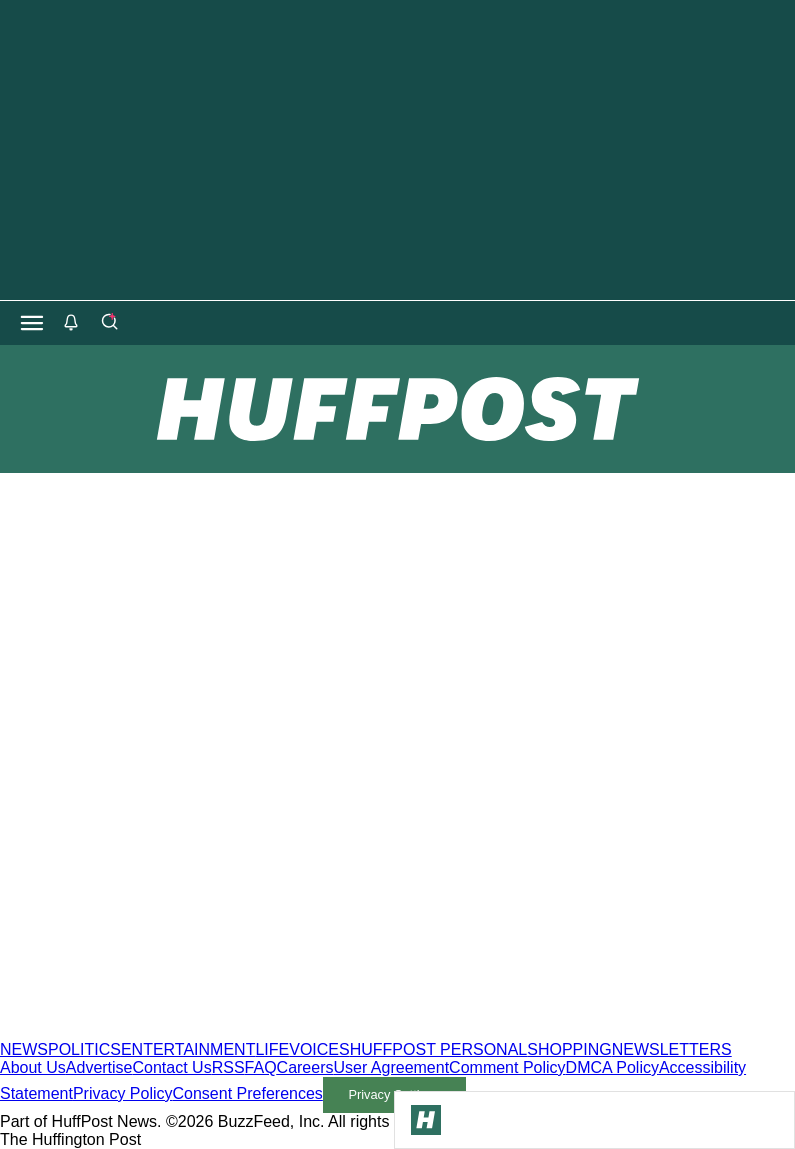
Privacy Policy (123, 1093)
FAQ (261, 1067)
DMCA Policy (612, 1067)
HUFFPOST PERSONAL (439, 1049)
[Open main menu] (32, 323)
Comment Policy (507, 1067)
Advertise (99, 1067)
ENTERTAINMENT (188, 1049)
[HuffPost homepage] (257, 1031)
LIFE (272, 1049)
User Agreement (391, 1067)
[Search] (109, 323)
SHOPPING (569, 1049)
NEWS (24, 1049)
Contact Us (172, 1067)
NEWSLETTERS (672, 1049)
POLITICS (84, 1049)
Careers (305, 1067)
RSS (228, 1067)
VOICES (319, 1049)
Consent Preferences (248, 1093)
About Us (33, 1067)
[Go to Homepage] (426, 1120)
